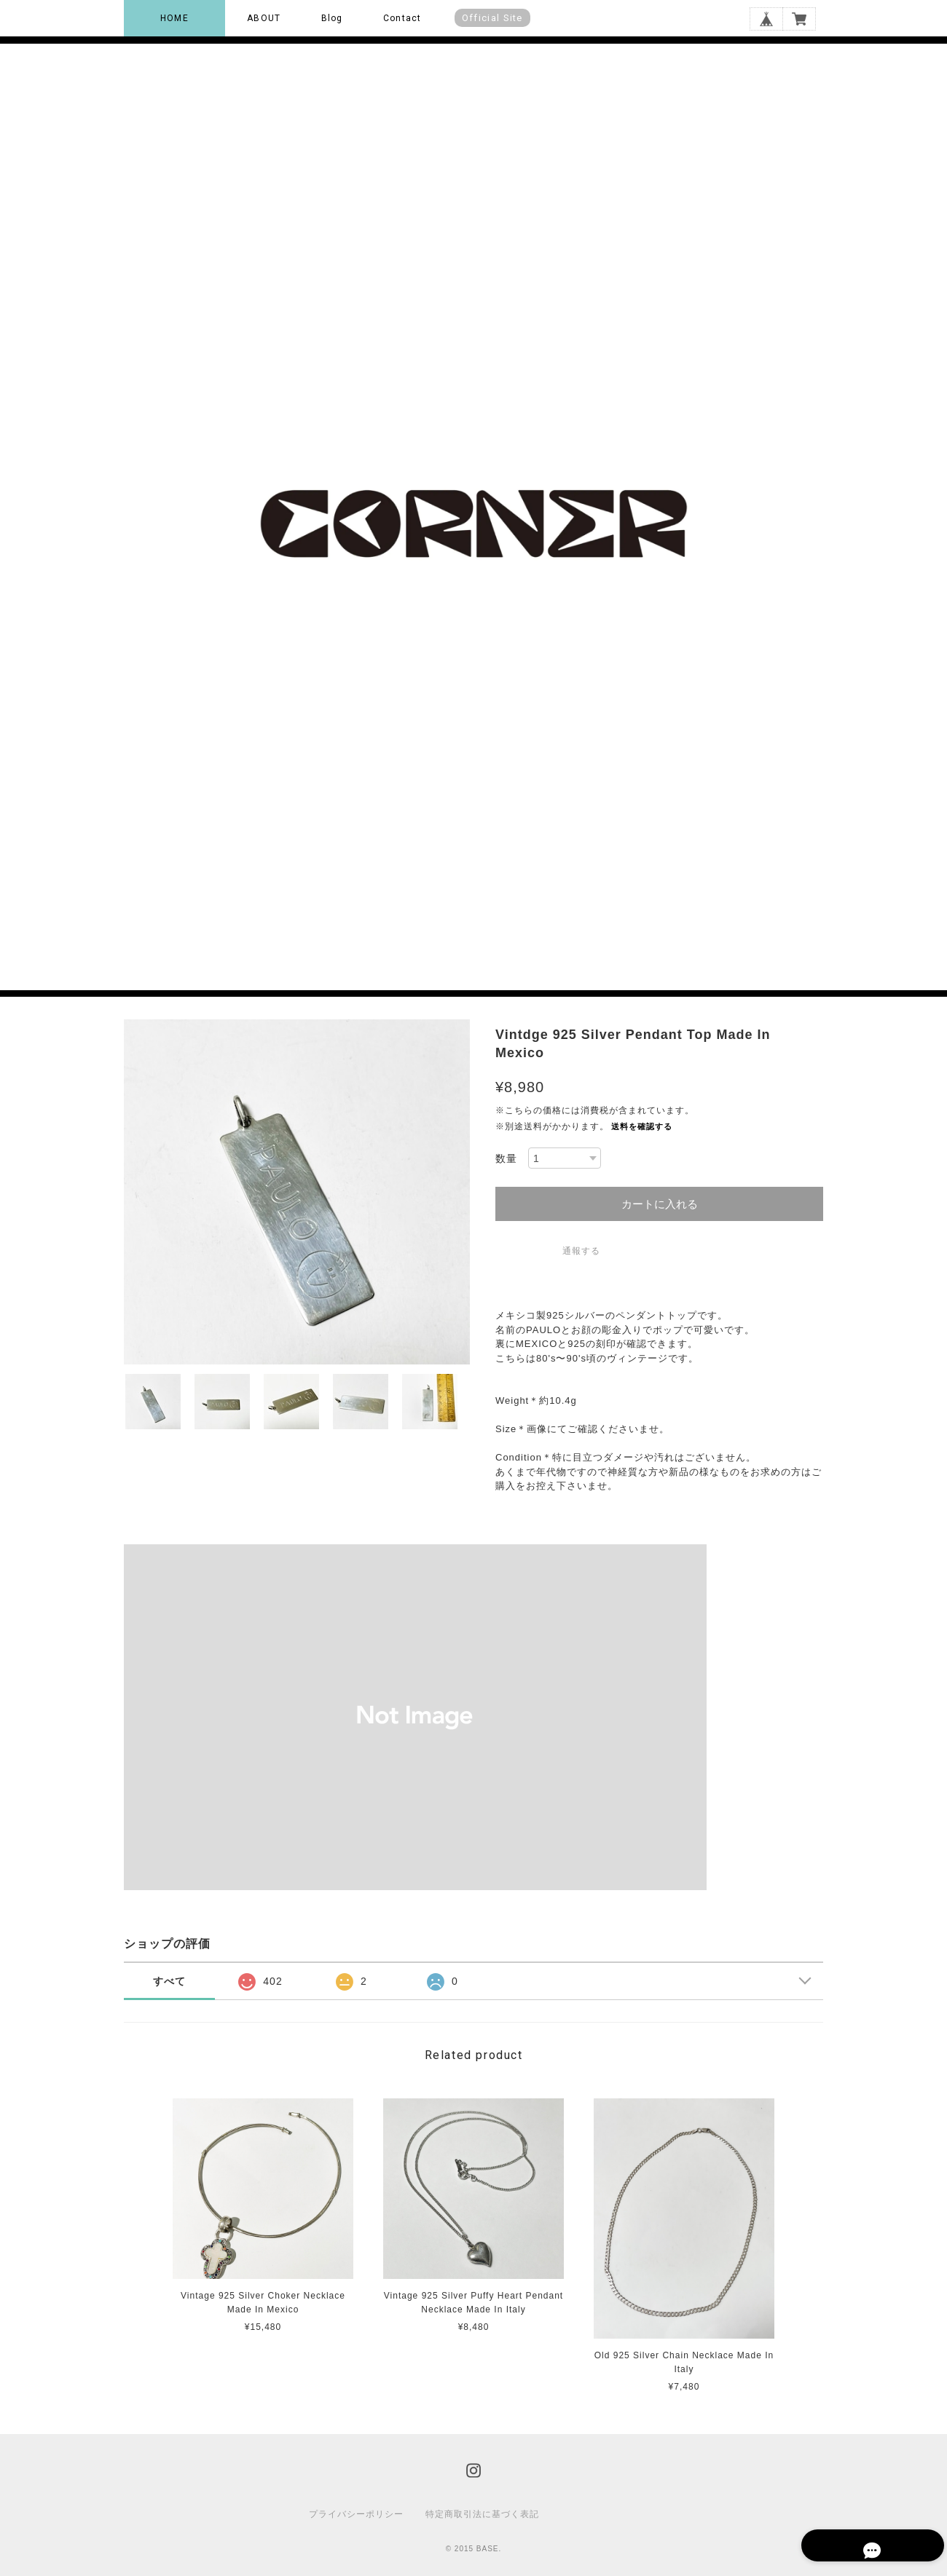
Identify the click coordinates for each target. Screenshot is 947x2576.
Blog (332, 18)
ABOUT (263, 18)
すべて (169, 1981)
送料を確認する (641, 1126)
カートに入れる (659, 1204)
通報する (581, 1251)
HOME (174, 18)
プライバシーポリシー (356, 2514)
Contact (402, 18)
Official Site (492, 17)
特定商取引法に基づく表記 (482, 2514)
